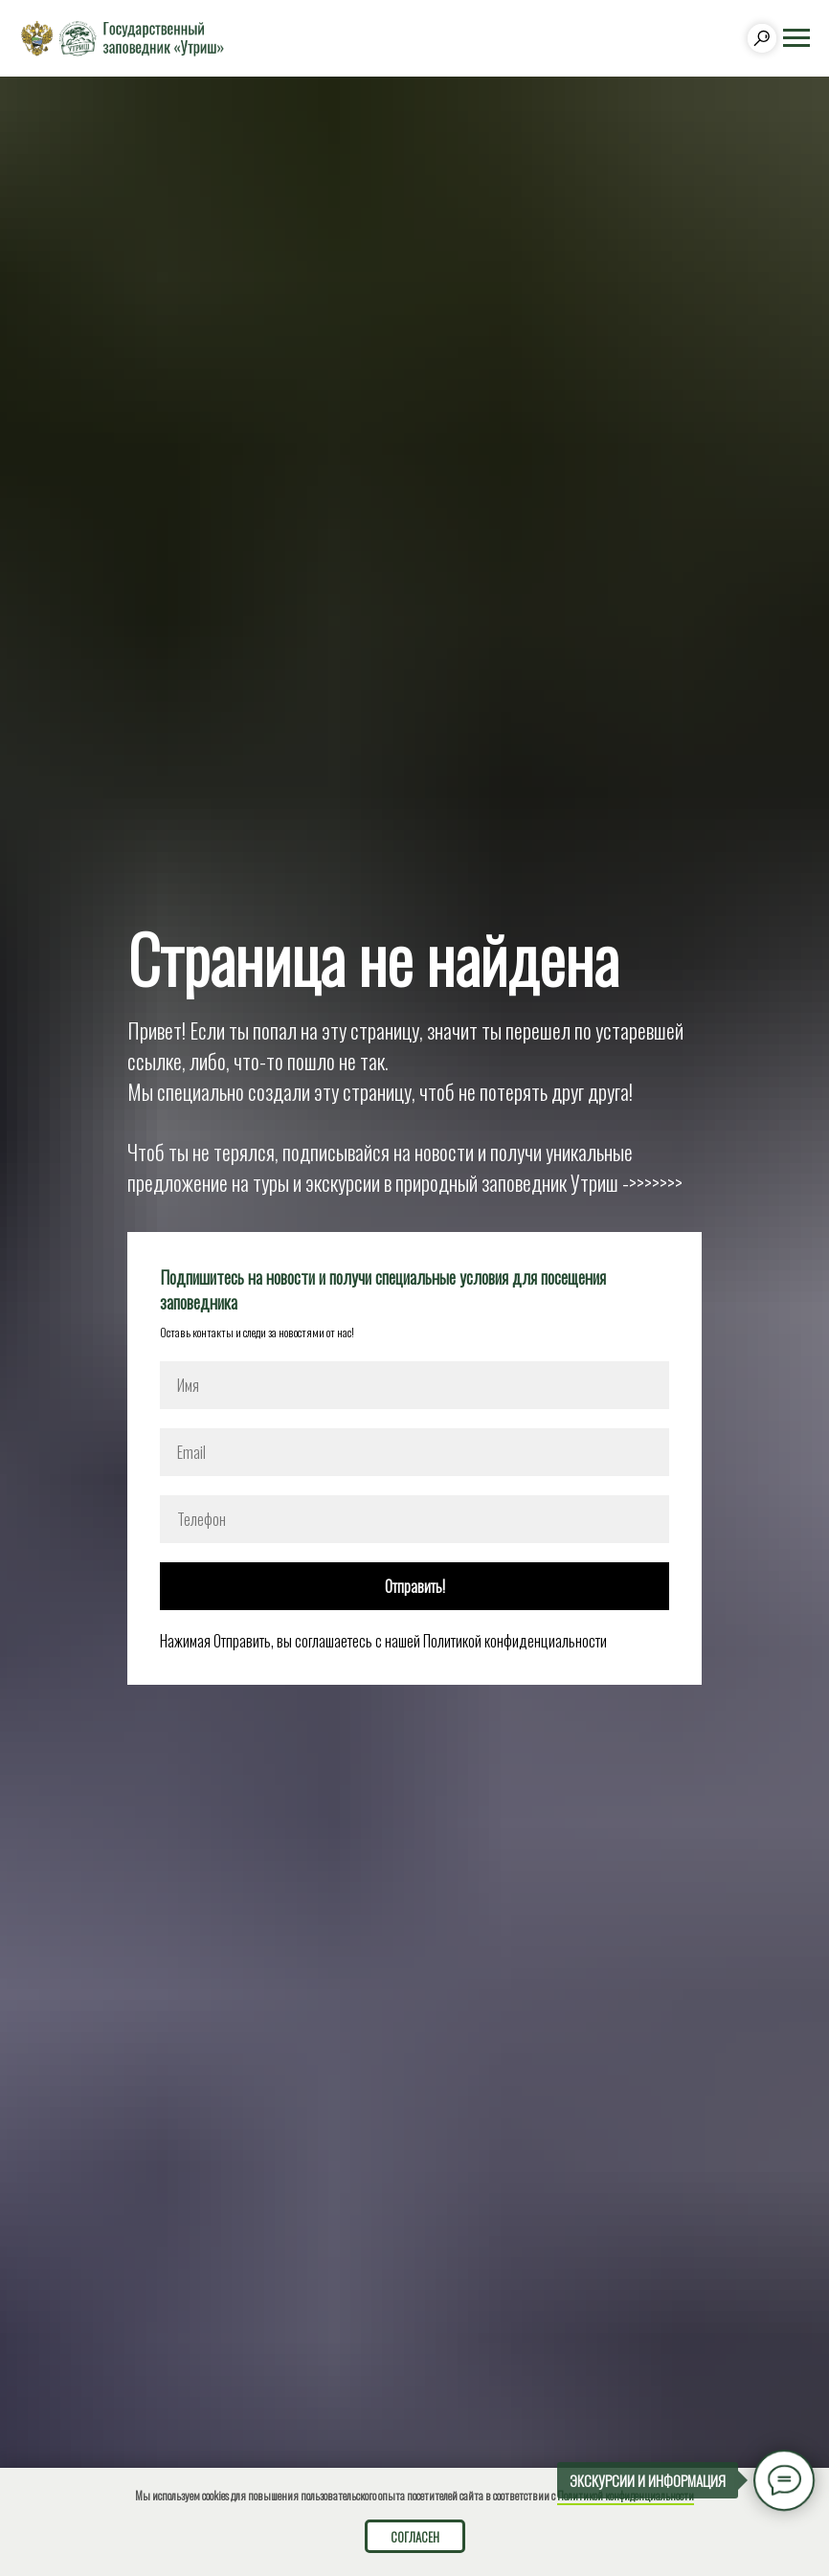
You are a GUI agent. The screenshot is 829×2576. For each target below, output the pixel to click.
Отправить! (415, 1586)
